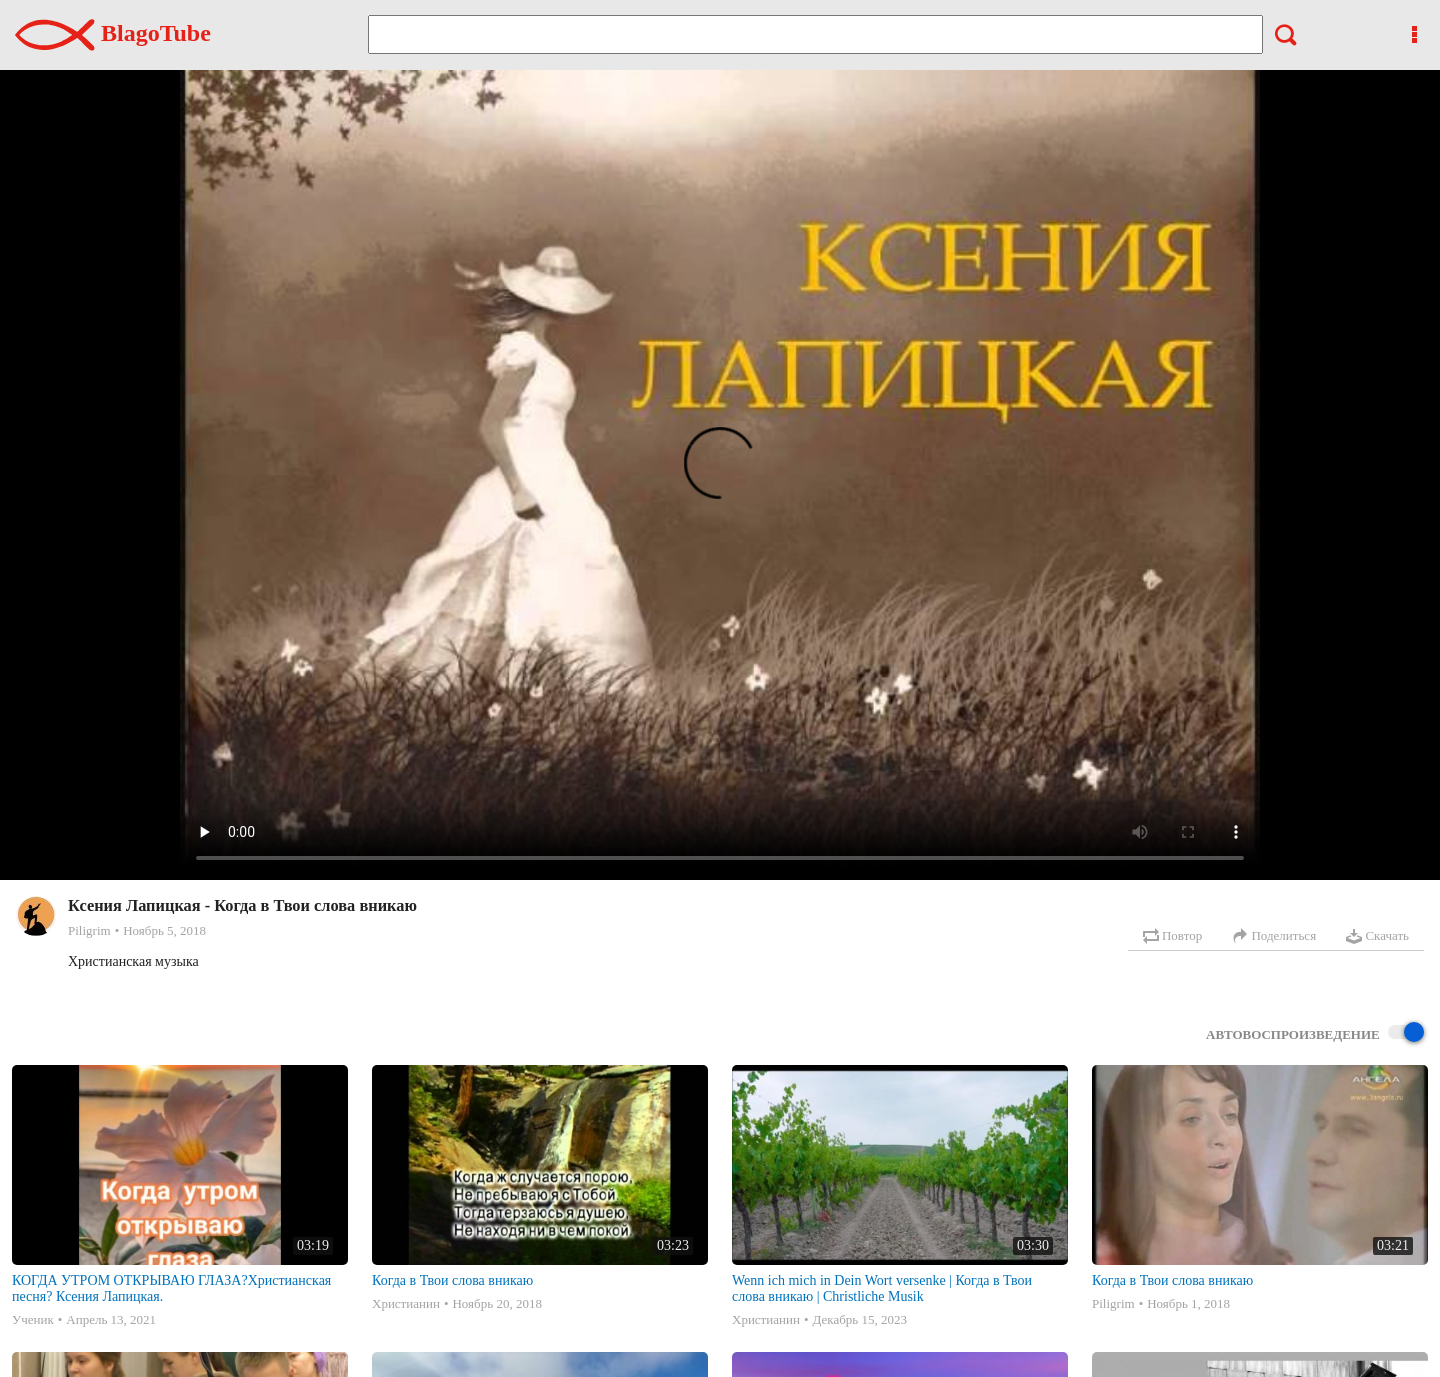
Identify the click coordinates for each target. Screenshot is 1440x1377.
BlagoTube (113, 33)
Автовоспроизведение (1315, 1033)
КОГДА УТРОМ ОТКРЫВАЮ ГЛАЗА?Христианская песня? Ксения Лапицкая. (171, 1288)
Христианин (406, 1303)
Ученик (33, 1319)
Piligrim (89, 930)
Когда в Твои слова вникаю (452, 1280)
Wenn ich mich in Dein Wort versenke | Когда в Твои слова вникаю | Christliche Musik (882, 1288)
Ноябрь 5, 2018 (164, 930)
